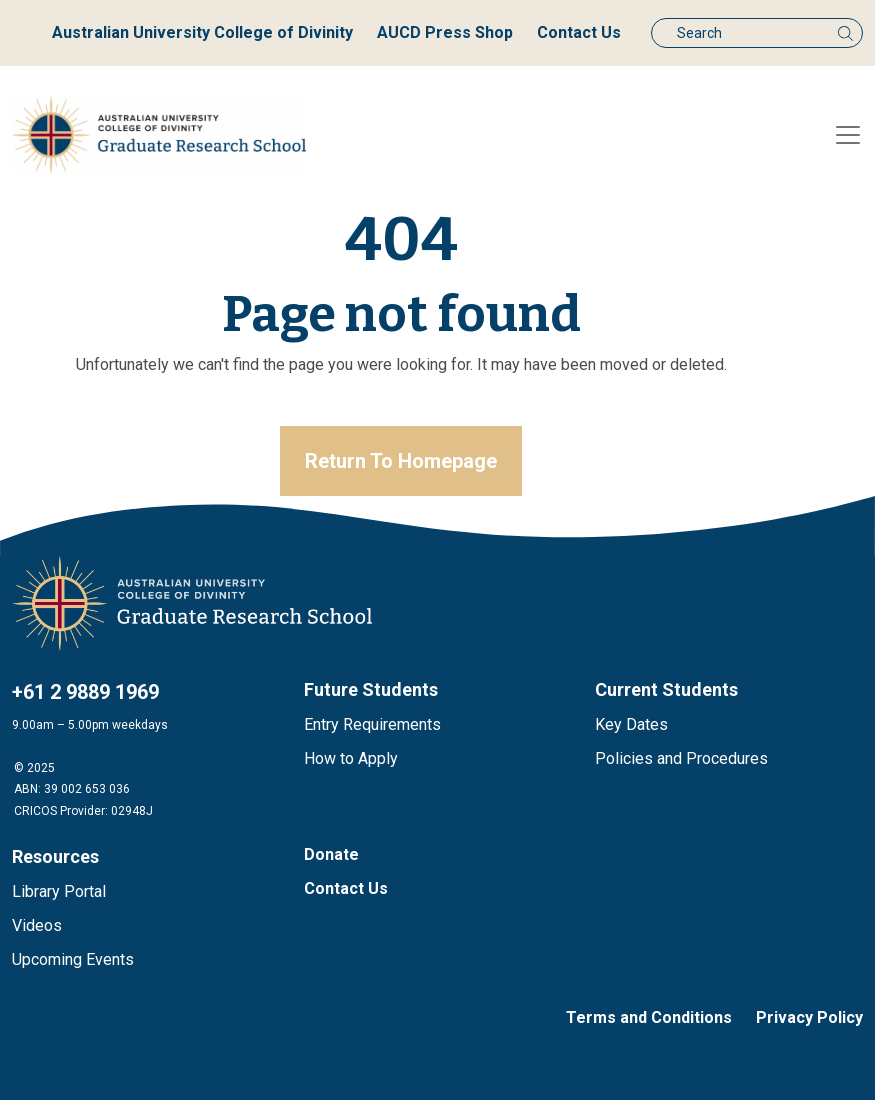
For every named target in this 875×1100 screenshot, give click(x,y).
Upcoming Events (73, 959)
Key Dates (631, 724)
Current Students (666, 689)
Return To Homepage (401, 461)
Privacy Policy (809, 1017)
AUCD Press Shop (445, 32)
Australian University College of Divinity (202, 32)
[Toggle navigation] (848, 135)
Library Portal (59, 891)
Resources (55, 856)
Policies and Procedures (681, 758)
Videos (37, 925)
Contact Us (579, 32)
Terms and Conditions (649, 1017)
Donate (331, 854)
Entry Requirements (372, 724)
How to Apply (351, 758)
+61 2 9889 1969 (85, 692)
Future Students (371, 689)
